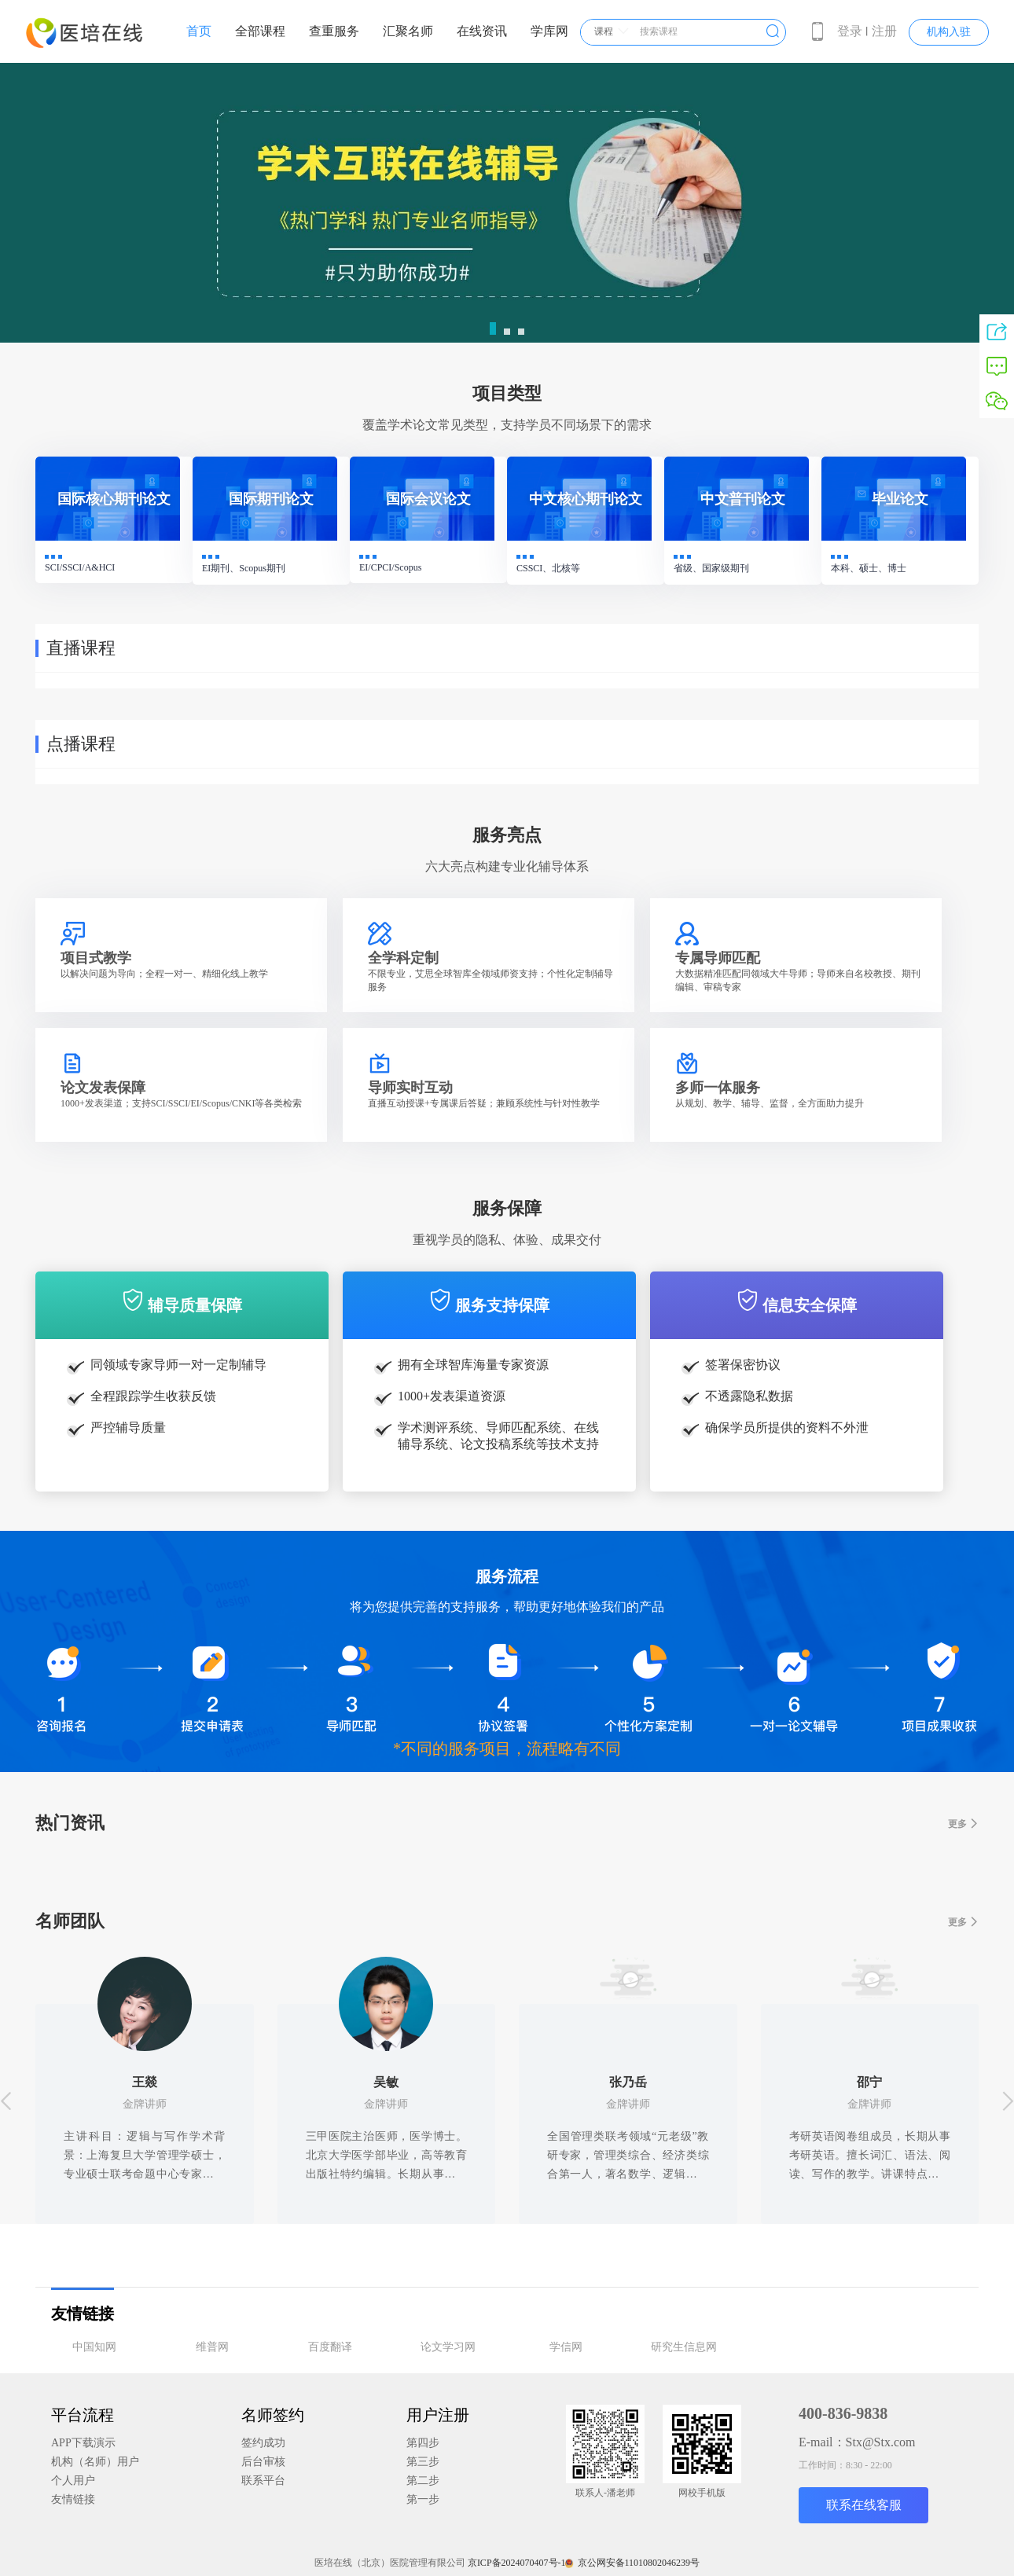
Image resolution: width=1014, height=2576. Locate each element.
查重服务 (334, 31)
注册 (884, 31)
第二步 (422, 2480)
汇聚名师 (408, 31)
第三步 (422, 2462)
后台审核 (263, 2462)
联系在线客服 (864, 2505)
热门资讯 (507, 1824)
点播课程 (81, 744)
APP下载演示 (83, 2443)
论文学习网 (448, 2347)
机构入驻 (949, 32)
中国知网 (94, 2347)
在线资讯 (482, 31)
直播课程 (81, 648)
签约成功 (263, 2443)
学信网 (565, 2347)
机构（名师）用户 (95, 2462)
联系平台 (263, 2480)
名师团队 (507, 1922)
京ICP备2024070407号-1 (517, 2562)
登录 (849, 31)
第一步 (422, 2499)
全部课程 (260, 31)
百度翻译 (330, 2347)
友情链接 (73, 2499)
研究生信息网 (684, 2347)
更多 (963, 1823)
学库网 (549, 31)
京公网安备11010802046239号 (634, 2562)
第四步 (422, 2443)
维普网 (212, 2347)
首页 (198, 31)
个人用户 (73, 2480)
